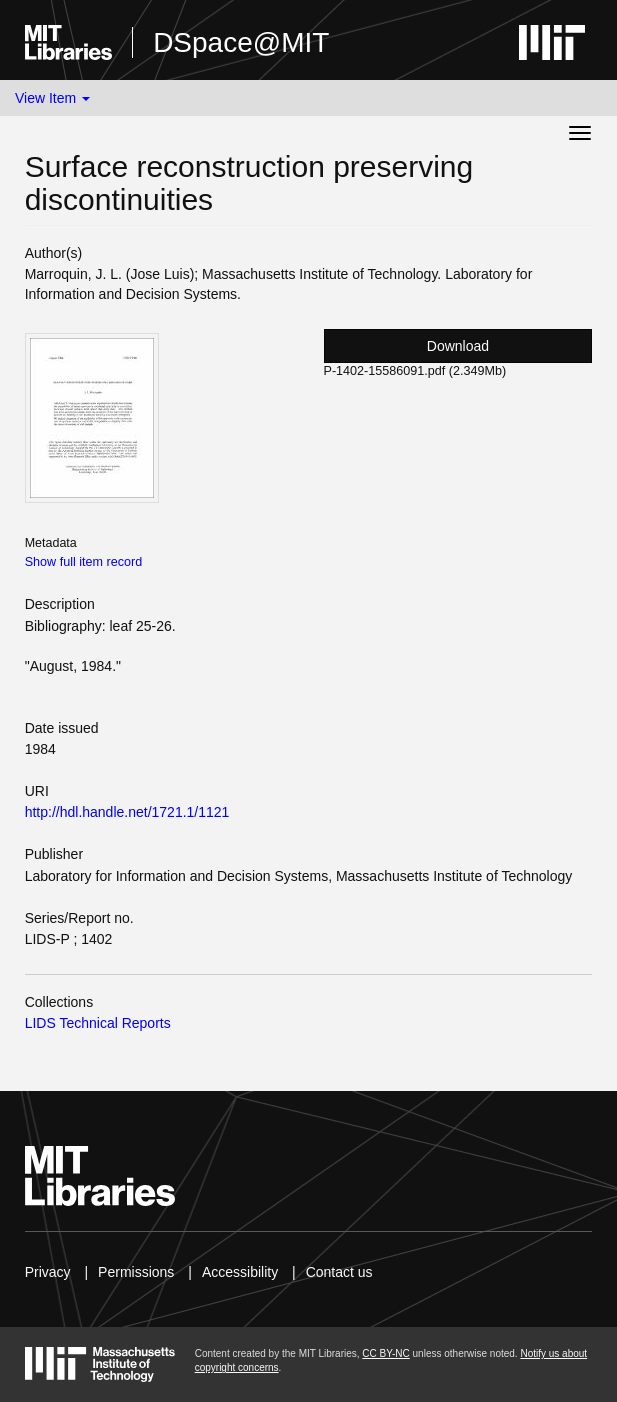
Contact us (339, 1272)
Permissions (136, 1272)
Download (458, 346)
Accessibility (240, 1272)
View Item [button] (52, 98)
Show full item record (84, 562)
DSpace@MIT (241, 42)
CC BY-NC (385, 1353)
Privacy (48, 1272)
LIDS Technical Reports (98, 1023)
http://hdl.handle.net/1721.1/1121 (127, 812)
